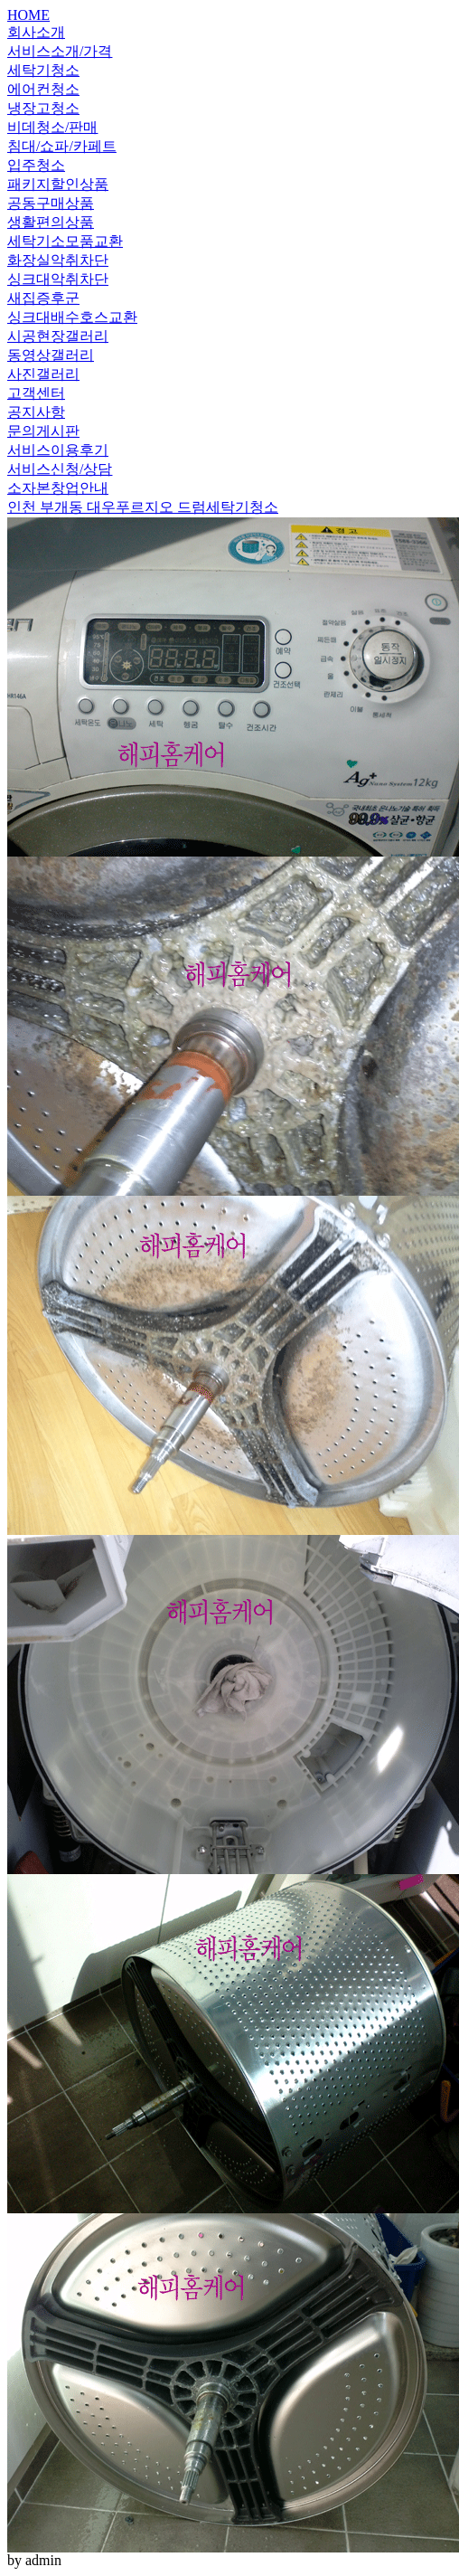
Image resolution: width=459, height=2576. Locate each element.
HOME (28, 15)
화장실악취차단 (57, 260)
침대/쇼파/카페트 (62, 146)
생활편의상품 (50, 222)
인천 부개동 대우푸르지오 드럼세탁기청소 (142, 507)
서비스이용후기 (57, 450)
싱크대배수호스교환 (72, 317)
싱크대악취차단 (57, 279)
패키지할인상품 (57, 184)
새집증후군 (43, 298)
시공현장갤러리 (57, 336)
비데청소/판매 (52, 127)
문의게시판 (43, 431)
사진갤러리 (43, 374)
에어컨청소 (43, 89)
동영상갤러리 (50, 355)
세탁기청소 (43, 70)
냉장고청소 (43, 108)
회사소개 (36, 32)
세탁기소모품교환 (65, 241)
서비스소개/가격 (59, 51)
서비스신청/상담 (59, 469)
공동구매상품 (50, 203)
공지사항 (36, 412)
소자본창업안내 (57, 488)
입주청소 (36, 165)
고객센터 (36, 393)
